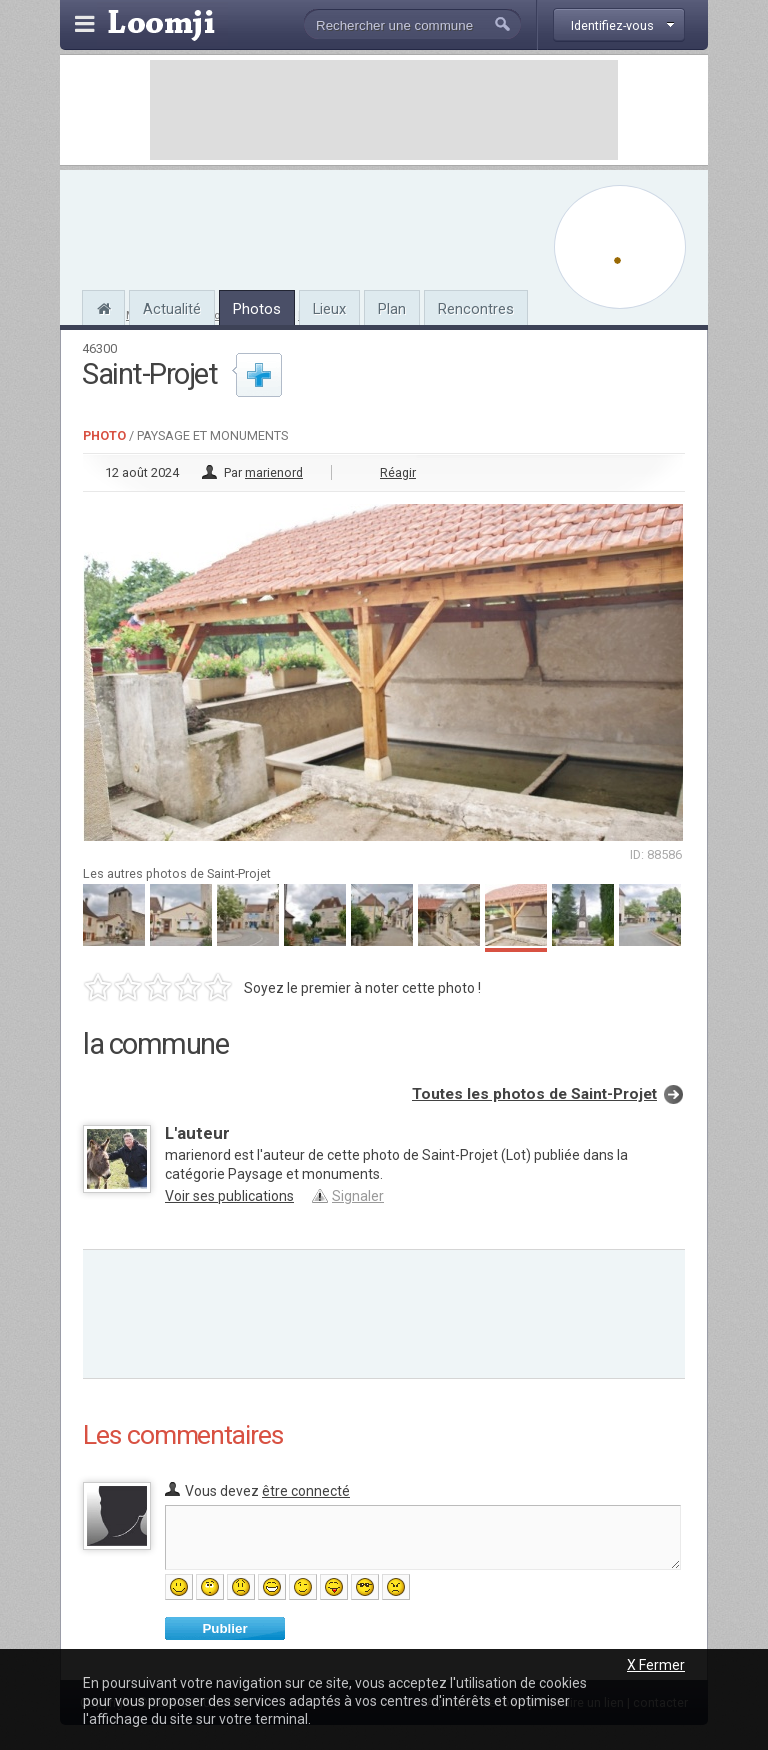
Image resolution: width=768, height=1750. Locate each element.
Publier (224, 1628)
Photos (257, 309)
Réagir (398, 472)
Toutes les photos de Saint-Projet (534, 1094)
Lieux (329, 309)
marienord (274, 472)
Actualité (172, 309)
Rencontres (476, 309)
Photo (104, 435)
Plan (392, 309)
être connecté (306, 1491)
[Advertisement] (384, 110)
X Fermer (656, 1665)
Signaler (358, 1196)
